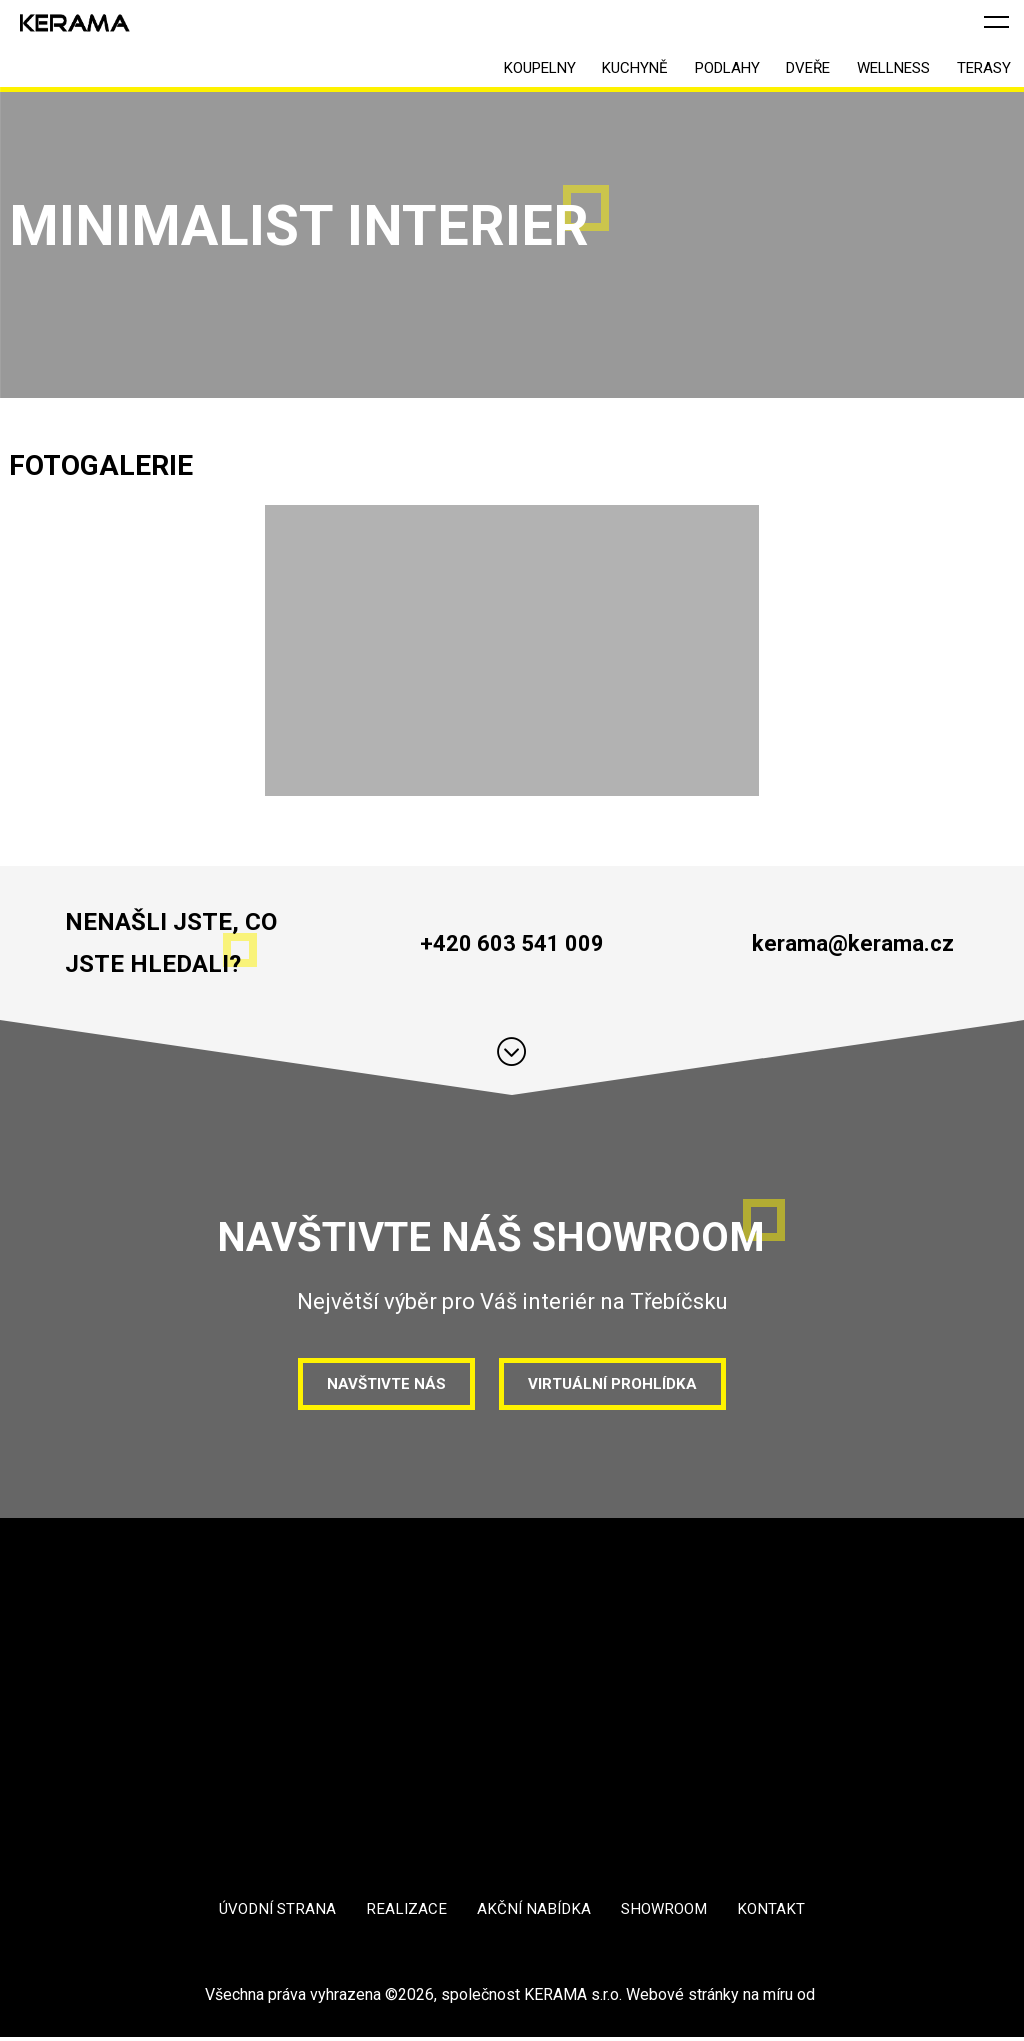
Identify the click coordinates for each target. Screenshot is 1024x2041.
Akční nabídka (533, 1912)
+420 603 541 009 (511, 943)
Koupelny (475, 71)
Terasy (978, 71)
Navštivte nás (382, 1384)
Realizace (404, 1912)
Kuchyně (582, 71)
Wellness (875, 71)
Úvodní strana (272, 1912)
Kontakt (778, 1912)
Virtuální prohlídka (616, 1384)
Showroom (668, 1912)
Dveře (779, 71)
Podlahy (686, 71)
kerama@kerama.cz (853, 943)
